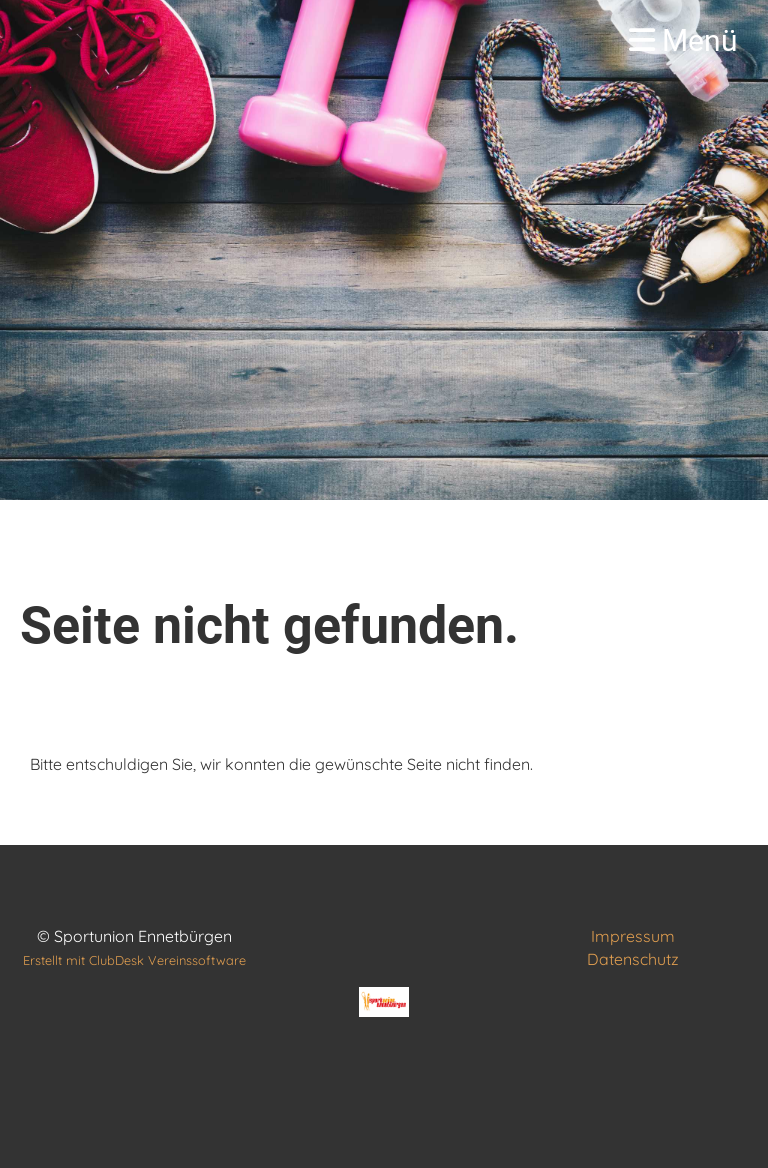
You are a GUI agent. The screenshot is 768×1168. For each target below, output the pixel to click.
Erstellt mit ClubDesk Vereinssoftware (134, 960)
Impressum (633, 936)
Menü (683, 40)
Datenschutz (633, 959)
